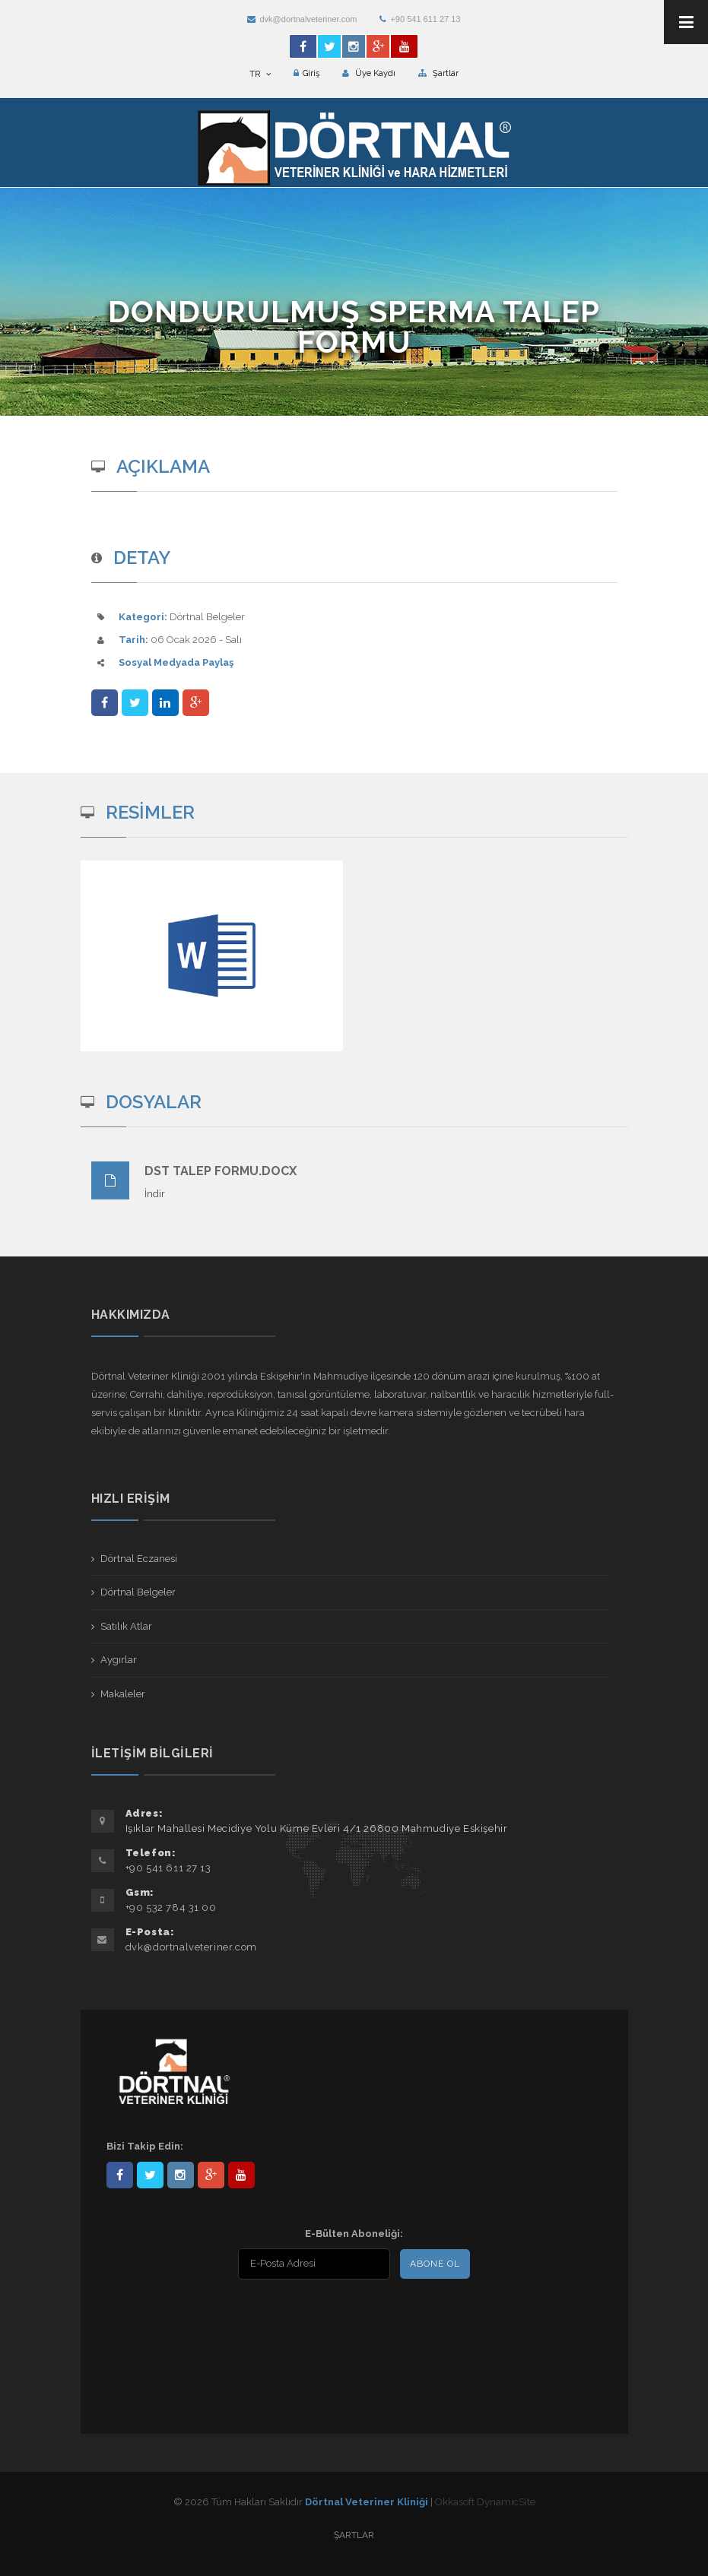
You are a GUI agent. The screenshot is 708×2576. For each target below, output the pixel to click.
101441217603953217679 (211, 2175)
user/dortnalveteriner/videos (241, 2175)
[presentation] (204, 2317)
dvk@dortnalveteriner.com (302, 19)
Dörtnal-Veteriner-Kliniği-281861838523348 (119, 2175)
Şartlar (438, 73)
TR (260, 74)
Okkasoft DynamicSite (485, 2502)
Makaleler (122, 1694)
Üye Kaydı (368, 73)
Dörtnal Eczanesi (138, 1558)
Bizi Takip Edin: (144, 2146)
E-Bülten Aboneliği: (354, 2233)
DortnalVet (150, 2175)
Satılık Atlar (126, 1626)
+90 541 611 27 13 (419, 19)
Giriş (306, 73)
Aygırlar (118, 1659)
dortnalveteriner (180, 2175)
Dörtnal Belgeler (138, 1592)
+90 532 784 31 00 (171, 1907)
